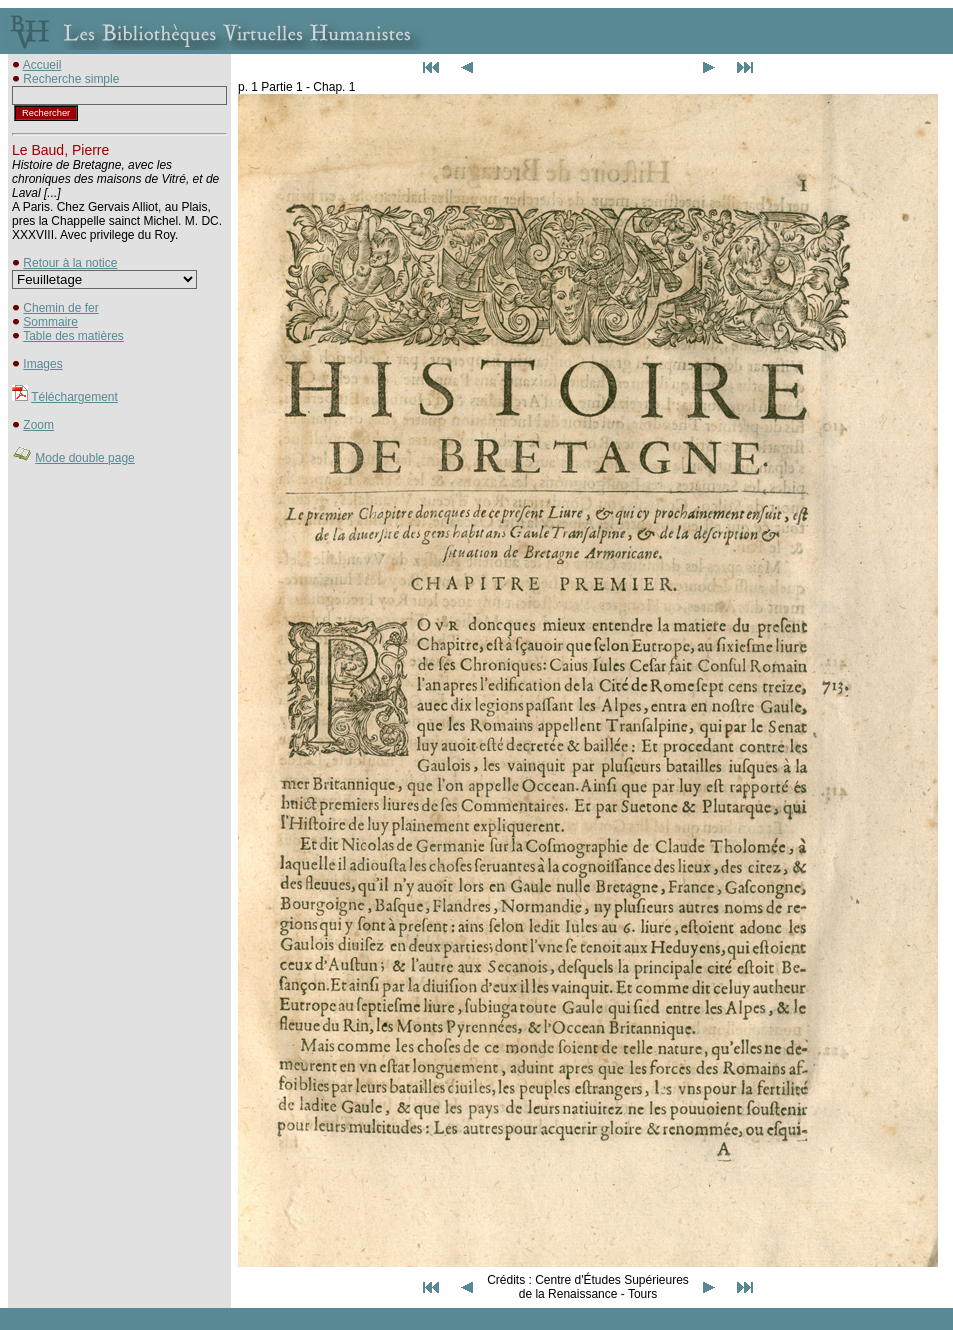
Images (42, 364)
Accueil (42, 65)
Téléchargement (74, 397)
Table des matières (73, 336)
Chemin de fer (60, 308)
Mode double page (84, 458)
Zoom (38, 425)
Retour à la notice (70, 263)
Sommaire (50, 322)
